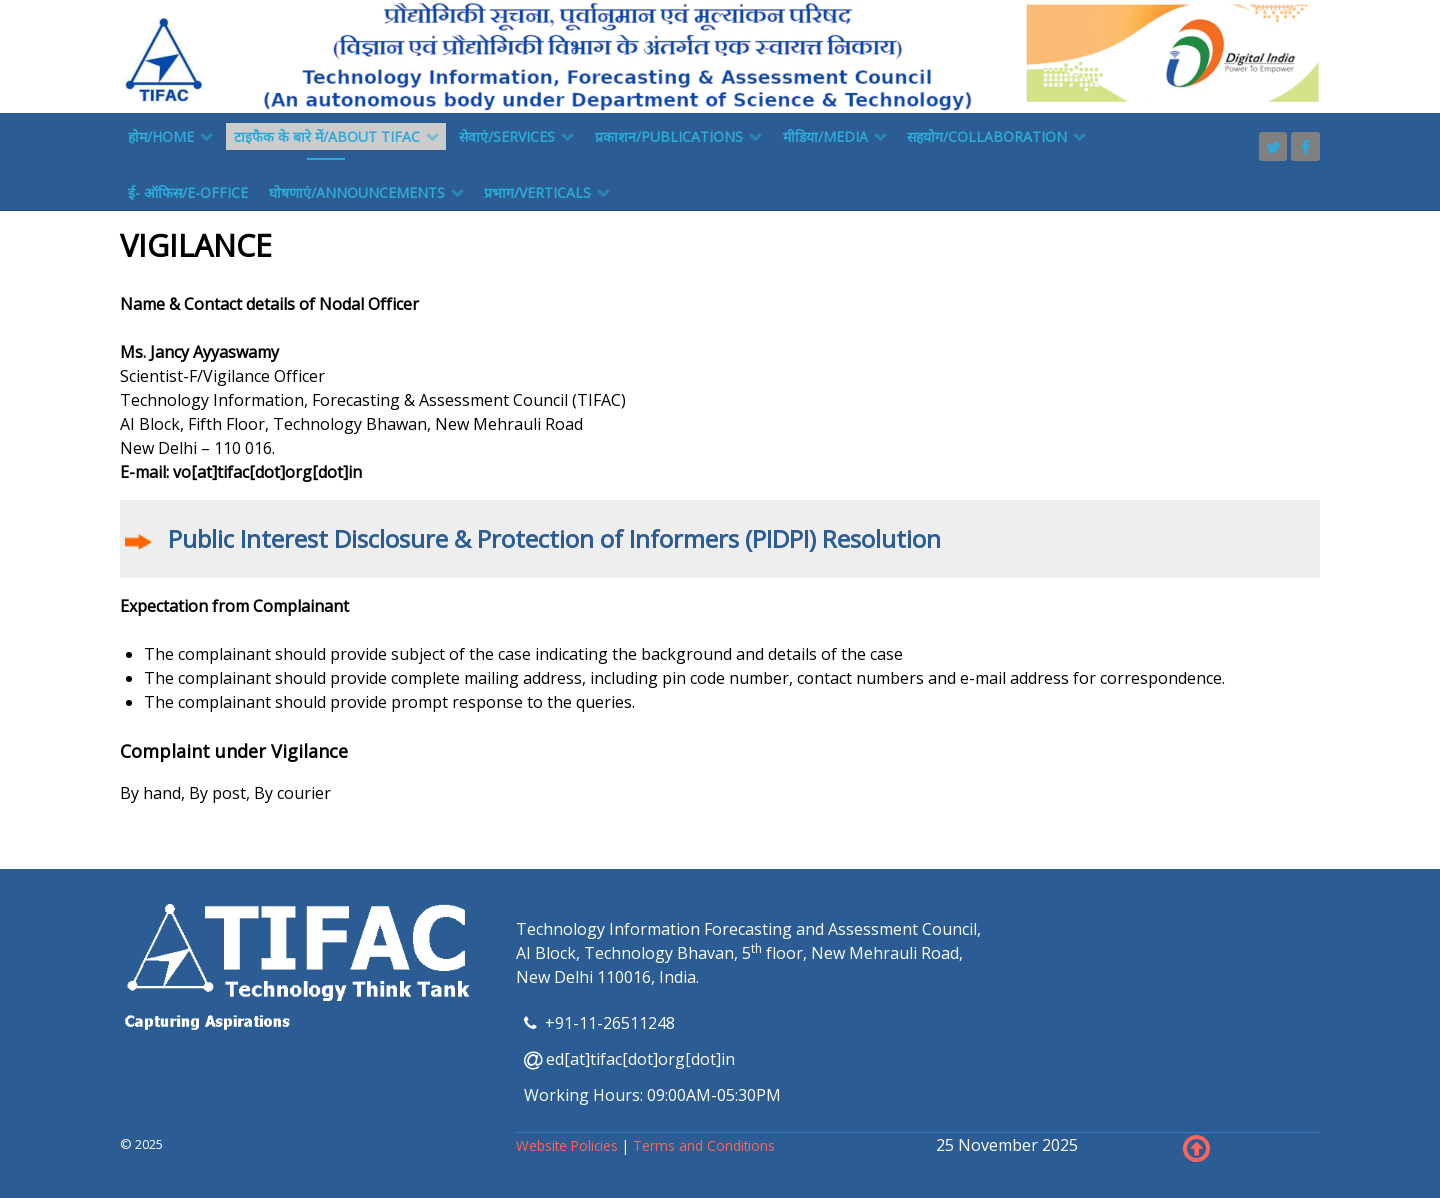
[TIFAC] (720, 55)
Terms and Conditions (704, 1145)
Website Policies (569, 1145)
